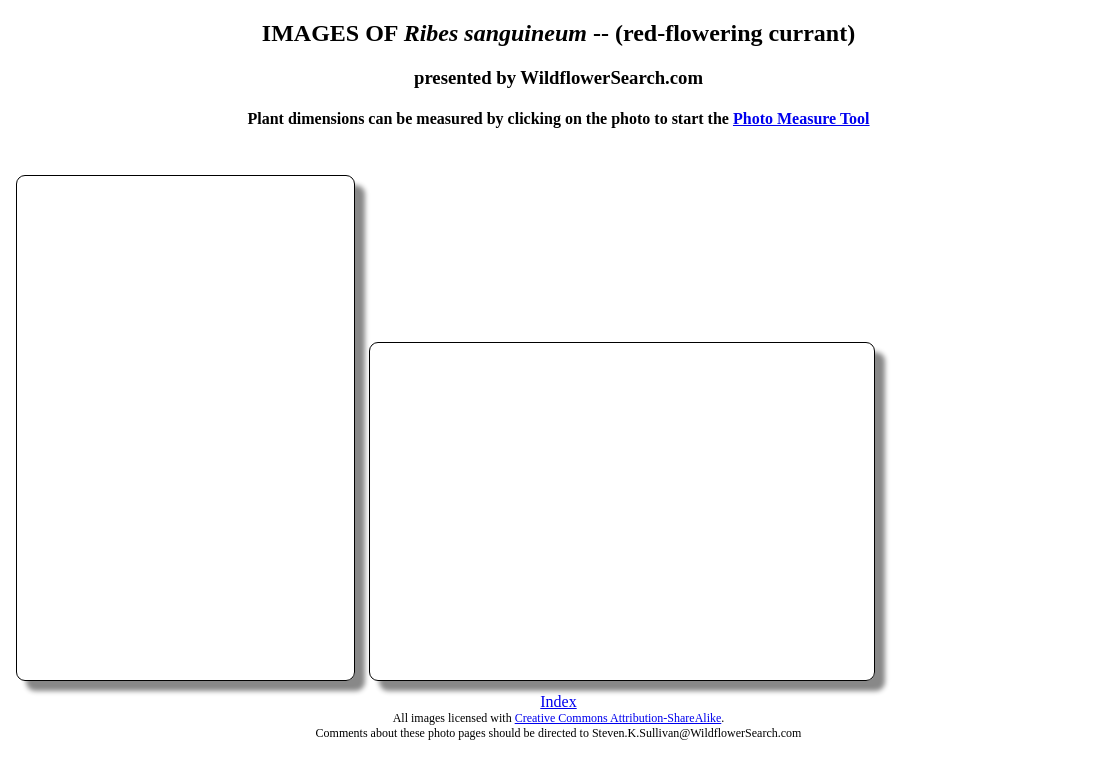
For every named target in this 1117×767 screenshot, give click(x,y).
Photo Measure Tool (801, 118)
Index (558, 701)
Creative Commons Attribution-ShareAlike (618, 718)
